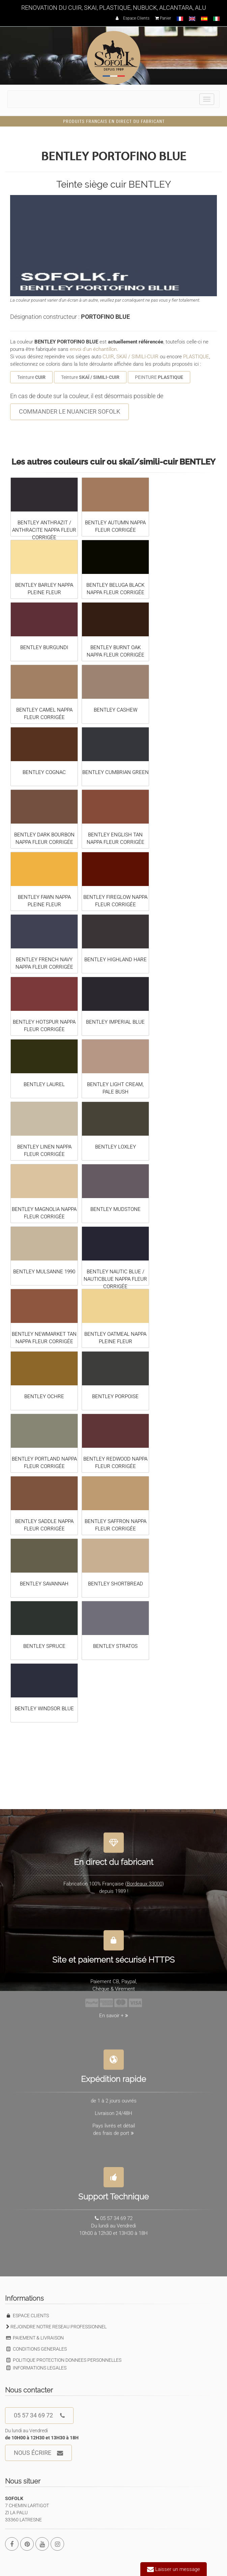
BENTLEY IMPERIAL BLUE (115, 1022)
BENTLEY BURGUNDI (44, 647)
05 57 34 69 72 (39, 2415)
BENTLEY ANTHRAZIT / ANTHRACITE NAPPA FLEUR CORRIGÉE (44, 530)
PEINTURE (159, 377)
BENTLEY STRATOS (115, 1646)
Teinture (31, 377)
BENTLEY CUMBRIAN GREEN (115, 772)
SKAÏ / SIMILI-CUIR (137, 357)
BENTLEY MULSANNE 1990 (44, 1272)
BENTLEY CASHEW (115, 710)
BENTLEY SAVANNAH (44, 1584)
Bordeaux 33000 (144, 1879)
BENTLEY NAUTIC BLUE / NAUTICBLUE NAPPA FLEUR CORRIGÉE (115, 1279)
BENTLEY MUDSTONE (115, 1209)
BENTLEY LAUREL (44, 1084)
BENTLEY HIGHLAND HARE (115, 960)
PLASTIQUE (196, 357)
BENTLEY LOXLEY (115, 1147)
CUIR (108, 357)
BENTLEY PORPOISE (115, 1396)
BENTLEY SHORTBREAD (115, 1584)
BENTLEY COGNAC (44, 772)
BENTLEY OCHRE (44, 1396)
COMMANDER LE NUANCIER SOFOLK (69, 411)
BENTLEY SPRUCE (44, 1646)
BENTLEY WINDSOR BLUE (44, 1709)
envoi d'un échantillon (93, 349)
